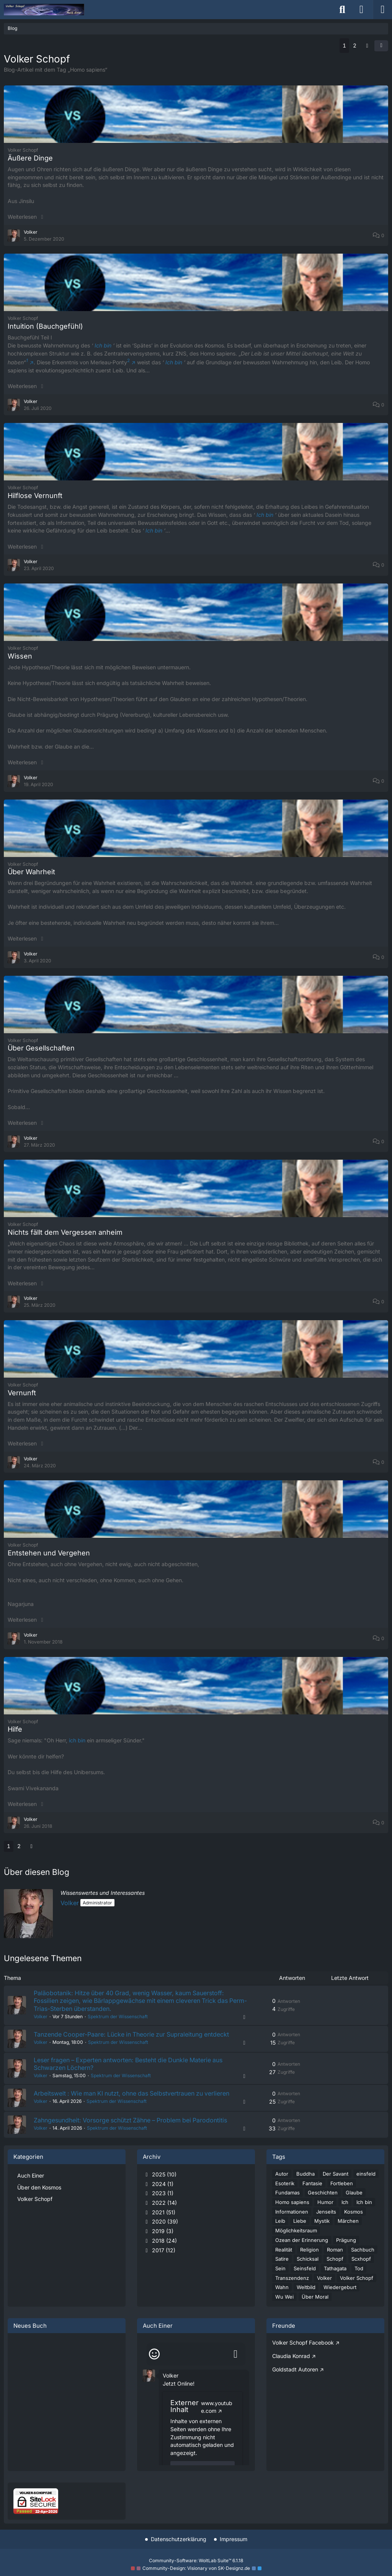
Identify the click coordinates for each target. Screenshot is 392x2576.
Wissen (20, 656)
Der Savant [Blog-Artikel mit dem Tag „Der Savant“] (335, 2176)
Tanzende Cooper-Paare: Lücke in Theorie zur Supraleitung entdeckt (133, 2035)
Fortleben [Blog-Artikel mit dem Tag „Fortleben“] (341, 2185)
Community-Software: (196, 2560)
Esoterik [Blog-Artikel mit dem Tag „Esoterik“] (284, 2185)
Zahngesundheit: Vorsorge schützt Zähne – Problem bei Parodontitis (132, 2122)
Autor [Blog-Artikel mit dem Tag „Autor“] (281, 2176)
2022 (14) (160, 2204)
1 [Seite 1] (344, 45)
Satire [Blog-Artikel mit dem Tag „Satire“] (282, 2261)
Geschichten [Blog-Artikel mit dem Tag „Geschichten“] (323, 2194)
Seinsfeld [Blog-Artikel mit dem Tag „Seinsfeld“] (305, 2270)
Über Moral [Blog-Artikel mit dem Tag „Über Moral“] (315, 2299)
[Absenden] (235, 2356)
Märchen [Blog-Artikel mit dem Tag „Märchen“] (348, 2223)
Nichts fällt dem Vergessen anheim (65, 1232)
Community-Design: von (196, 2568)
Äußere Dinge (30, 158)
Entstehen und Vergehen (49, 1553)
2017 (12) (159, 2252)
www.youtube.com (216, 2409)
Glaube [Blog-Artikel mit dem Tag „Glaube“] (354, 2194)
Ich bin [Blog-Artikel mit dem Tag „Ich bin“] (364, 2204)
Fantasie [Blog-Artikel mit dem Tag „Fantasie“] (312, 2185)
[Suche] (342, 9)
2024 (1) (158, 2186)
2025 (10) (159, 2176)
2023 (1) (158, 2195)
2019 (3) (158, 2233)
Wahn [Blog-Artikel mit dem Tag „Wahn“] (282, 2289)
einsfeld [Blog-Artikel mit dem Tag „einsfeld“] (366, 2176)
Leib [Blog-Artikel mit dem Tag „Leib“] (280, 2223)
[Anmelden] (361, 9)
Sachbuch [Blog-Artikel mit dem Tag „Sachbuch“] (362, 2251)
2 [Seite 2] (354, 45)
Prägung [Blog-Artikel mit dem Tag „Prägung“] (346, 2242)
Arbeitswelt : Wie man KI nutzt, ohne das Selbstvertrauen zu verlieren (133, 2095)
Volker (69, 1903)
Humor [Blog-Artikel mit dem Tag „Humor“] (325, 2204)
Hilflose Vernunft (35, 496)
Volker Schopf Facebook (303, 2344)
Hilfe (15, 1729)
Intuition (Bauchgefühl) (45, 326)
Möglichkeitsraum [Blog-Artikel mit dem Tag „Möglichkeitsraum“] (296, 2232)
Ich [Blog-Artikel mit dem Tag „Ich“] (344, 2204)
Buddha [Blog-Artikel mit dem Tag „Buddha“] (305, 2176)
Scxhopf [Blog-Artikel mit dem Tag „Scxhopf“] (361, 2261)
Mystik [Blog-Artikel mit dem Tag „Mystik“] (322, 2223)
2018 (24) (160, 2242)
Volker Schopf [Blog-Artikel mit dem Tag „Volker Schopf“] (356, 2280)
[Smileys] (154, 2356)
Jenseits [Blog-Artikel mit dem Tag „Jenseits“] (326, 2214)
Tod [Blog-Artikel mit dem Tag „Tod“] (358, 2270)
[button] (381, 45)
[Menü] (382, 9)
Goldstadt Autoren (295, 2371)
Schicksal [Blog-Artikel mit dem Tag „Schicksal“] (307, 2261)
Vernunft (22, 1393)
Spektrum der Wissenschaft (118, 2017)
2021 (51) (159, 2214)
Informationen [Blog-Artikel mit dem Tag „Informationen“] (291, 2214)
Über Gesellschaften (41, 1048)
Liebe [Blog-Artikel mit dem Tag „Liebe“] (299, 2223)
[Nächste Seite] (367, 45)
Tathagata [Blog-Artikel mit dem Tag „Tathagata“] (335, 2270)
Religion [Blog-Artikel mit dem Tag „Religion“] (309, 2251)
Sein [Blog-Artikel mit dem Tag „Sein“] (280, 2270)
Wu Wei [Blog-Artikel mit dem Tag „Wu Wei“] (284, 2299)
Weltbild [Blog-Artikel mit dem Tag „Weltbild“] (306, 2289)
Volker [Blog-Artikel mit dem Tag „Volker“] (324, 2280)
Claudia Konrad (291, 2358)
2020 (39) (160, 2223)
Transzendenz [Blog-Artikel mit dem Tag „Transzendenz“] (292, 2280)
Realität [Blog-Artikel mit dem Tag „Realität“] (283, 2251)
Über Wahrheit (31, 872)
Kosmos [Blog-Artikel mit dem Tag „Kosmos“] (353, 2214)
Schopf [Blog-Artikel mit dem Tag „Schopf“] (335, 2261)
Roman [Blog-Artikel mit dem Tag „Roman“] (335, 2251)
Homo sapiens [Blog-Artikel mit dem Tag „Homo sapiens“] (292, 2204)
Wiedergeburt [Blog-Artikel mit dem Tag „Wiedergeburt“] (339, 2289)
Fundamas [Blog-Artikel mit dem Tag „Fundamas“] (287, 2194)
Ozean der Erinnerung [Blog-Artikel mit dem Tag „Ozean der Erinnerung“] (301, 2242)
